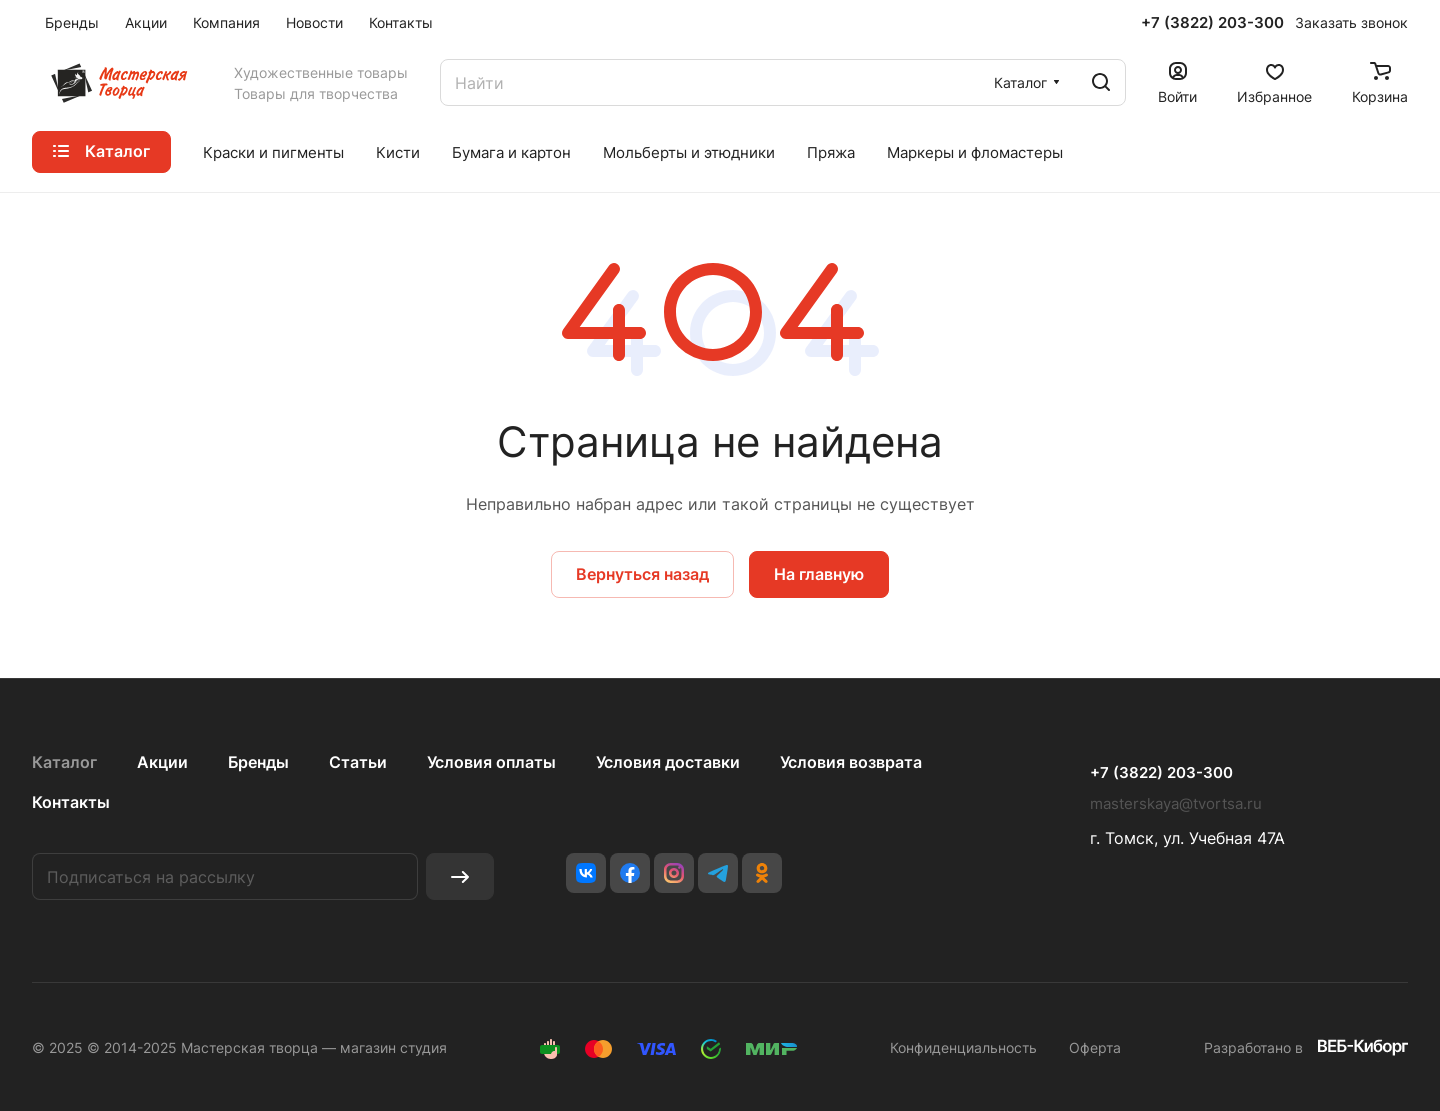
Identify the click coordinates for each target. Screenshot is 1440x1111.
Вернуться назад (642, 574)
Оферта (1095, 1047)
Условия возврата (851, 762)
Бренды (258, 762)
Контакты (71, 802)
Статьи (358, 762)
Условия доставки (668, 762)
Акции (162, 762)
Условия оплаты (491, 762)
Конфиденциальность (963, 1047)
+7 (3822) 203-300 (1212, 23)
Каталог (64, 762)
